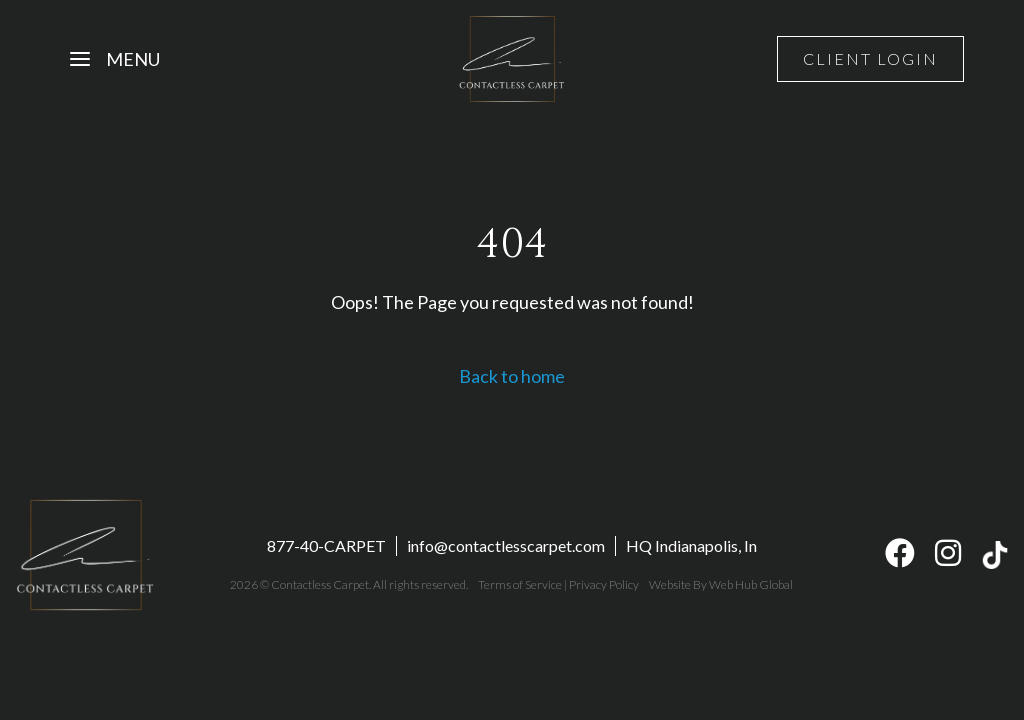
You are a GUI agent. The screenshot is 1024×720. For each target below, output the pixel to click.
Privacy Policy (604, 584)
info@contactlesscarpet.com (506, 545)
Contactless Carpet (320, 584)
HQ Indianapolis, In (691, 545)
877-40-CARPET (326, 545)
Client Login (870, 58)
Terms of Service (520, 584)
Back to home (512, 376)
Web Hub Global (751, 584)
